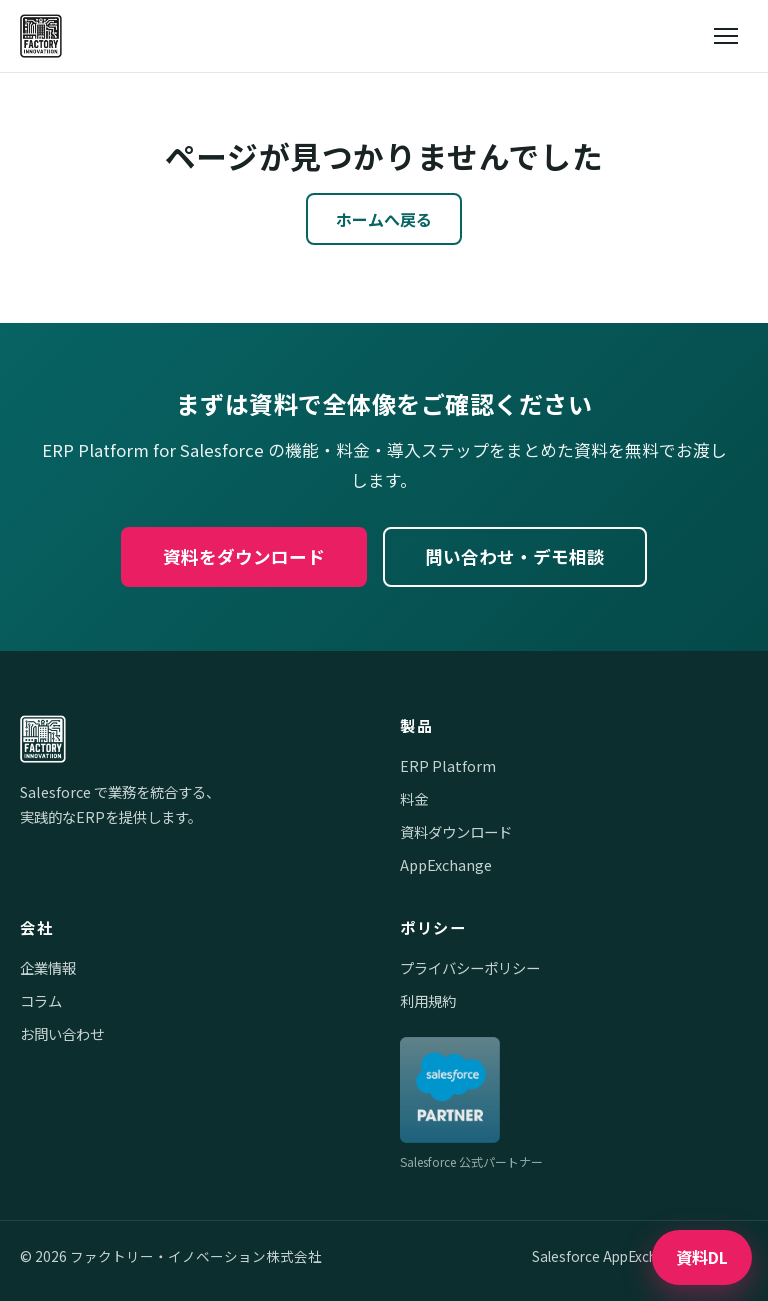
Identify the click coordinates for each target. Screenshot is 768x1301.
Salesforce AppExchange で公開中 (640, 1256)
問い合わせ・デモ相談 (515, 556)
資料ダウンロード (456, 831)
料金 (414, 798)
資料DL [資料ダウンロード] (702, 1257)
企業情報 (48, 967)
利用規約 (428, 1000)
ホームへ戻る (384, 219)
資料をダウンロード (244, 556)
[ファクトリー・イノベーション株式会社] (41, 36)
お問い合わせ (62, 1033)
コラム (41, 1000)
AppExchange (446, 864)
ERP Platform (448, 765)
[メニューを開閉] (726, 36)
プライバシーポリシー (470, 967)
